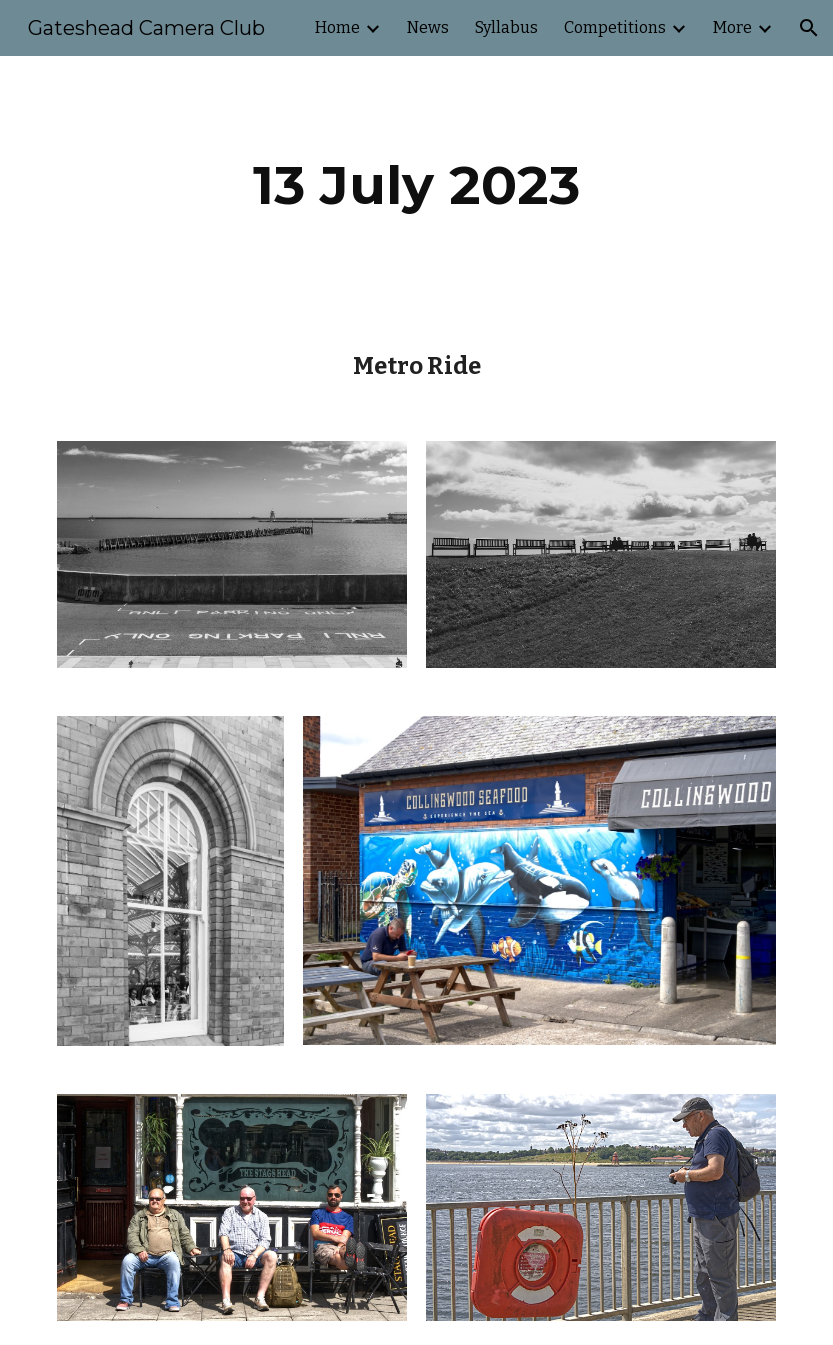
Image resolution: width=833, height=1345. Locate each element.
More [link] (732, 27)
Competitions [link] (615, 27)
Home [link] (337, 27)
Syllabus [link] (506, 27)
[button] (809, 28)
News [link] (428, 27)
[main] (416, 185)
